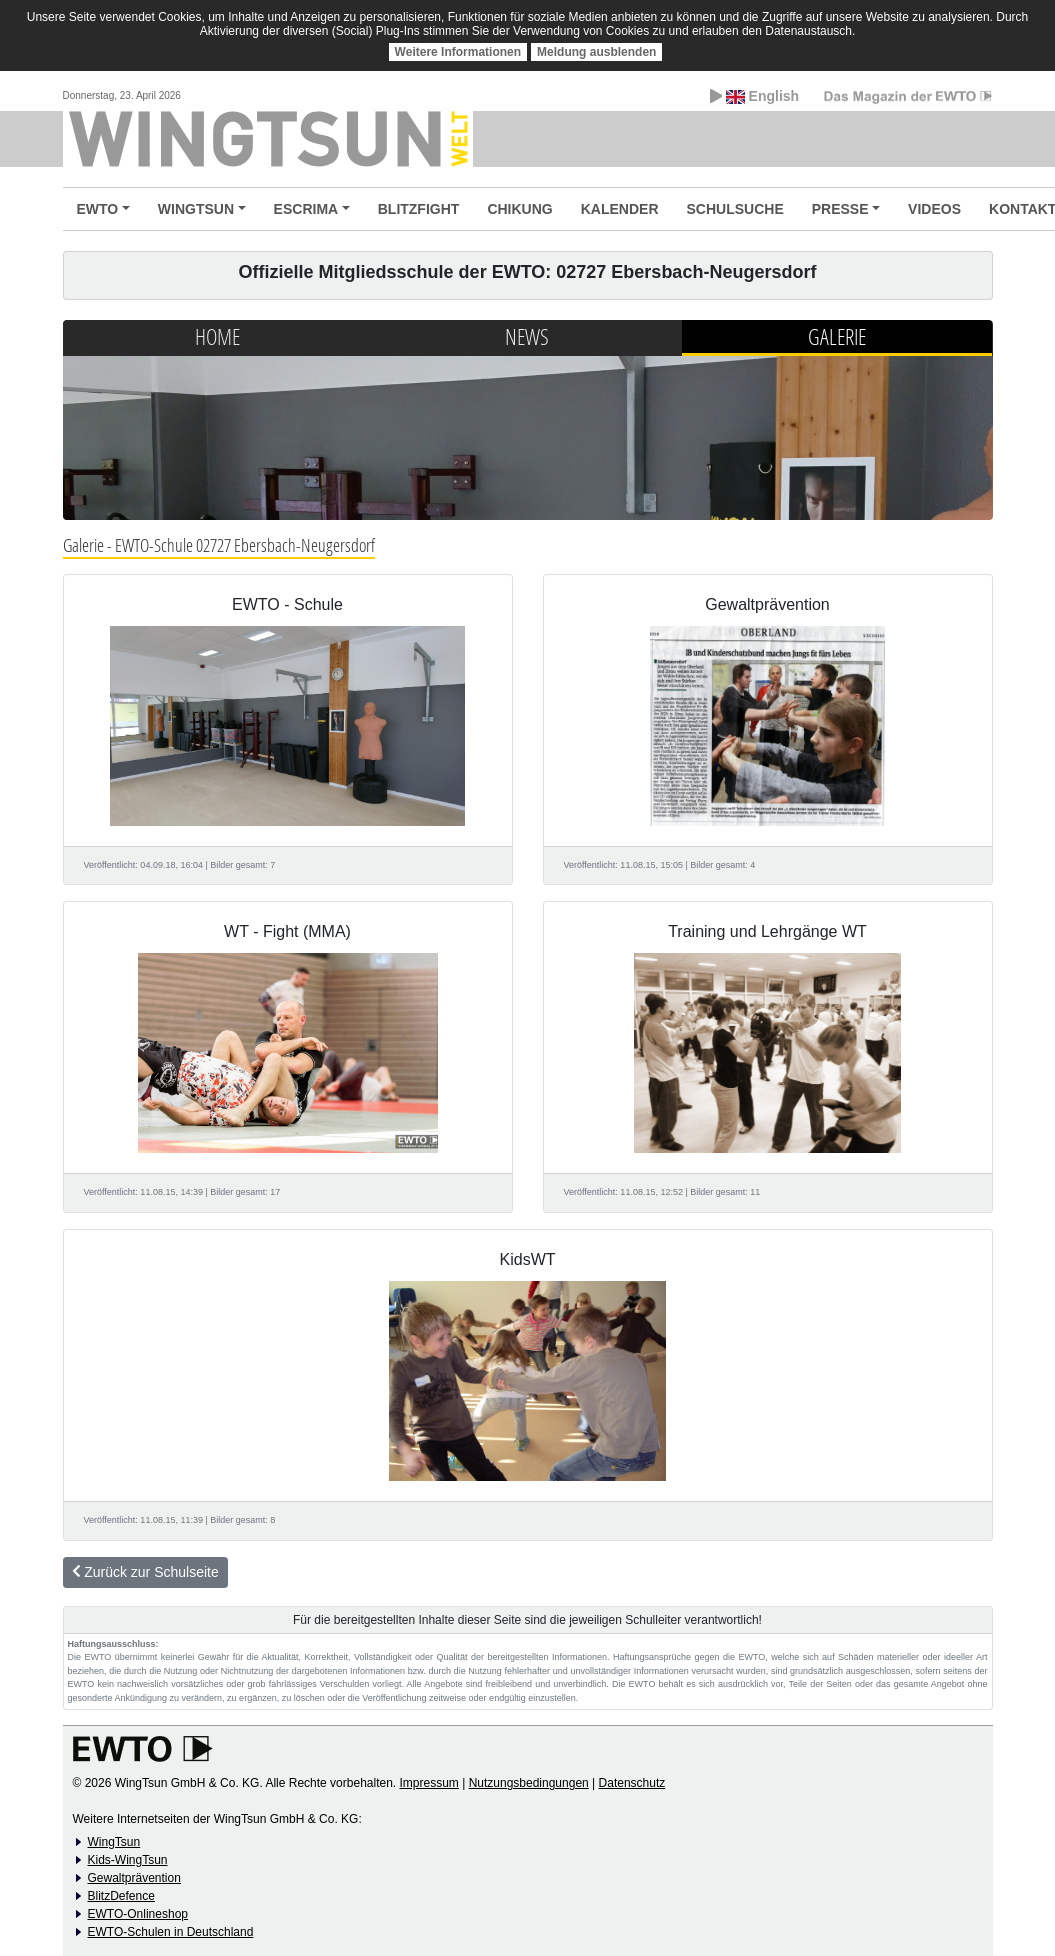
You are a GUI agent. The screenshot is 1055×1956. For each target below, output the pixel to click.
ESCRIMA (306, 209)
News (527, 336)
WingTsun (114, 1842)
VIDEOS (934, 209)
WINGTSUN (196, 209)
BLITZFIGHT (419, 209)
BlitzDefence (121, 1896)
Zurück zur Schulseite (145, 1572)
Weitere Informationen (458, 52)
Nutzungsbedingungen (529, 1783)
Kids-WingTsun (128, 1860)
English (754, 96)
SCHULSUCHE (735, 209)
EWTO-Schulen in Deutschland (171, 1932)
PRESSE (840, 209)
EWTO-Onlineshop (138, 1914)
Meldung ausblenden (596, 52)
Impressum (429, 1783)
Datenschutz (632, 1783)
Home (217, 336)
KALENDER (620, 209)
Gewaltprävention (134, 1878)
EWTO (98, 209)
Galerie (837, 336)
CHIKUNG (519, 209)
